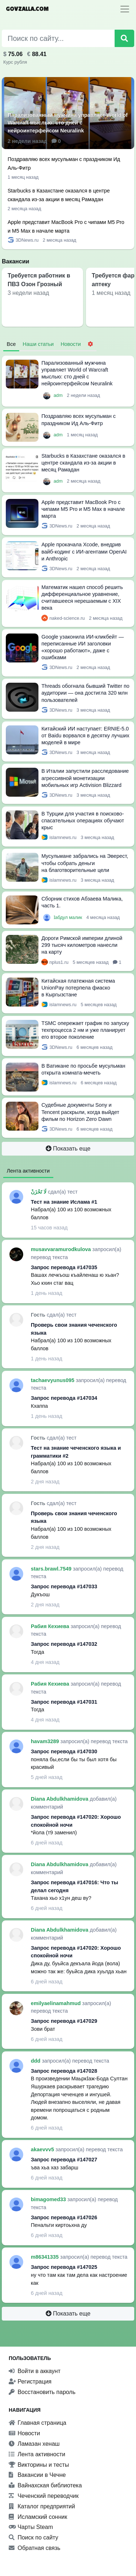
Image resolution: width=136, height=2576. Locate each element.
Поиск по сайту (33, 2537)
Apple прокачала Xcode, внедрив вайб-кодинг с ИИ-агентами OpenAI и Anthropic (84, 551)
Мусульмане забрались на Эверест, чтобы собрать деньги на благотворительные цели (84, 863)
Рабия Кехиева (51, 1626)
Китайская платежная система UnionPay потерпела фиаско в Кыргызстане (78, 987)
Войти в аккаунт (35, 2371)
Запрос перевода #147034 (64, 1398)
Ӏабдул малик (68, 917)
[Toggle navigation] (124, 9)
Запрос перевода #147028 (64, 2071)
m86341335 (45, 2257)
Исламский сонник (38, 2517)
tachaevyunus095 (53, 1380)
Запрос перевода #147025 (64, 2267)
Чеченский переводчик (44, 2496)
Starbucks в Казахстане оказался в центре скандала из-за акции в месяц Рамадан (83, 463)
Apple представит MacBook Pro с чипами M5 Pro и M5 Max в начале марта (83, 509)
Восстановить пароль (42, 2392)
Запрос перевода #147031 (64, 1702)
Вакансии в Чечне (37, 2475)
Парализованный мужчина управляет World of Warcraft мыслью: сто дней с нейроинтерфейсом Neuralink (68, 123)
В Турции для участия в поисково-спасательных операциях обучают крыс (82, 820)
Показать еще (68, 1148)
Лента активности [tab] (28, 1171)
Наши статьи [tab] (38, 344)
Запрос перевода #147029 (64, 2021)
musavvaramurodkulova (61, 1249)
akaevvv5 (43, 2149)
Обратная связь (34, 2548)
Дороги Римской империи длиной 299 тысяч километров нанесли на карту (81, 945)
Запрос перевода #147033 (64, 1586)
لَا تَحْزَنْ (39, 1192)
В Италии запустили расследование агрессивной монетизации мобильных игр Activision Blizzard (85, 778)
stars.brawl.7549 (52, 1569)
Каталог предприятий (42, 2506)
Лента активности (37, 2454)
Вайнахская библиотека (45, 2485)
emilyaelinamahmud (56, 2003)
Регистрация (30, 2381)
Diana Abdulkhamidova (60, 1799)
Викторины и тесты (39, 2465)
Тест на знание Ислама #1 (64, 1202)
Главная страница (37, 2423)
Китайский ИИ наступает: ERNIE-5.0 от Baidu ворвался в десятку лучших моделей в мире (85, 735)
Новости (24, 2433)
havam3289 (46, 1741)
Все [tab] (11, 344)
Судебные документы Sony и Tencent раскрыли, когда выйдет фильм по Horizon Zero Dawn (80, 1112)
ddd (36, 2061)
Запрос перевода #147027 (64, 2159)
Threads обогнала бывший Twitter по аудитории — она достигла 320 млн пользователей (85, 693)
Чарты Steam (31, 2527)
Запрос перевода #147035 (64, 1267)
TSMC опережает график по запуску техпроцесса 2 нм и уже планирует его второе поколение (85, 1030)
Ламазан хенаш (34, 2444)
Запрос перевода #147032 (64, 1644)
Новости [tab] (71, 344)
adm (59, 395)
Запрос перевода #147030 (64, 1751)
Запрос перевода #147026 (64, 2217)
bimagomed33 (49, 2199)
